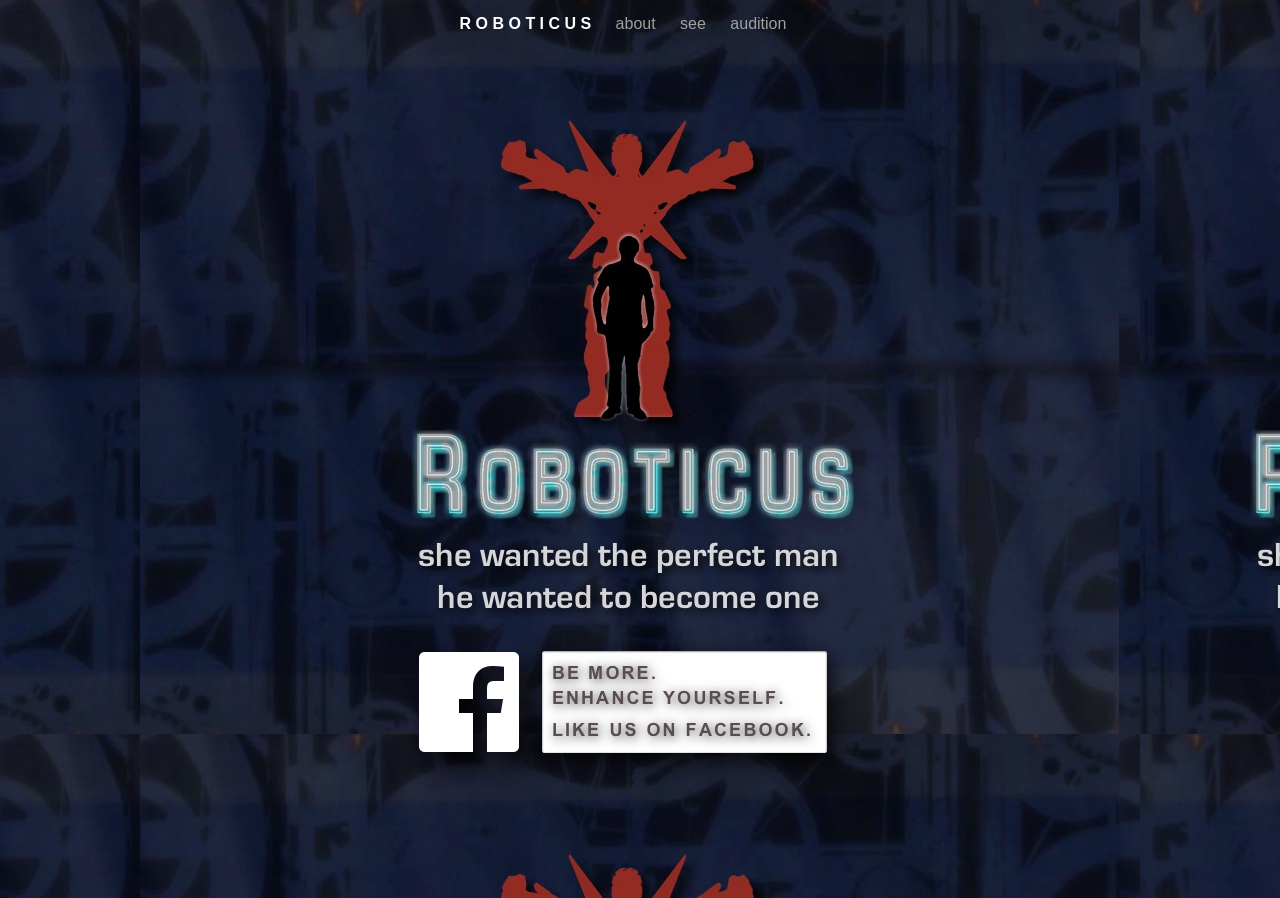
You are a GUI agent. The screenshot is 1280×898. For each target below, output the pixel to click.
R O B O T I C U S (528, 23)
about (638, 23)
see (695, 23)
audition (758, 23)
